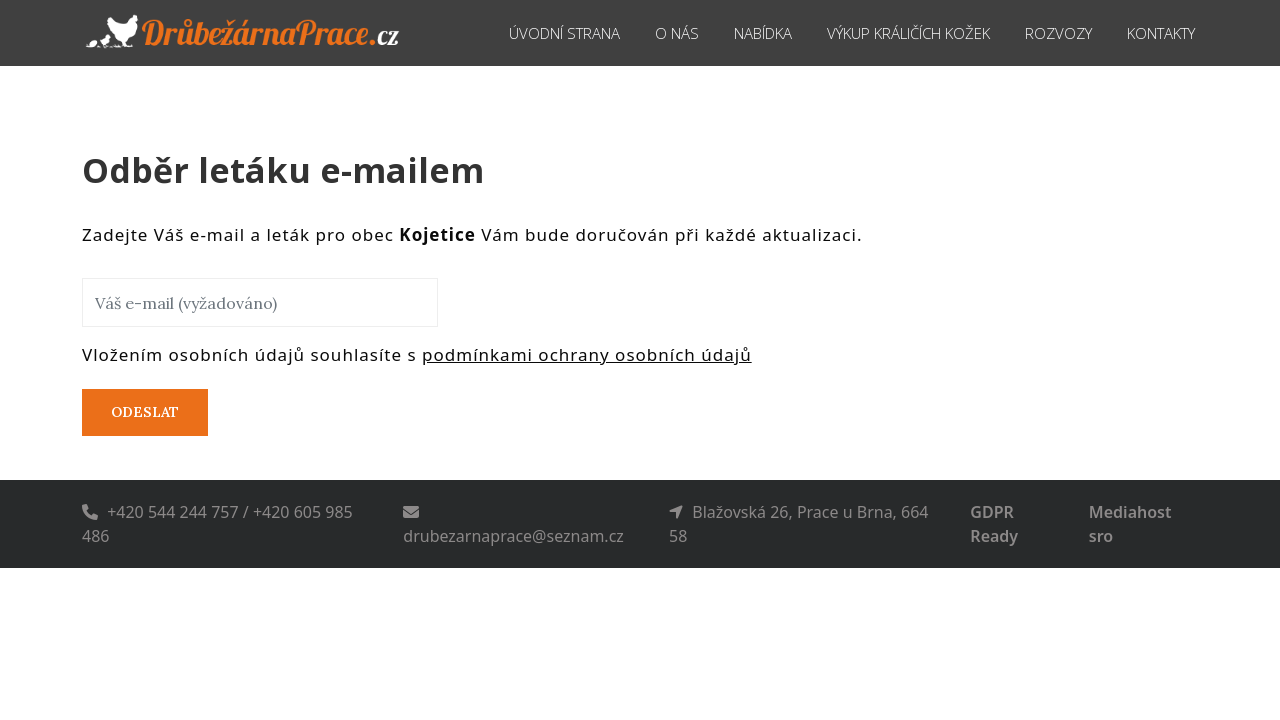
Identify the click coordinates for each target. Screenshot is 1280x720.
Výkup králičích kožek (890, 32)
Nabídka (728, 32)
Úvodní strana (518, 32)
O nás (637, 32)
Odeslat (145, 412)
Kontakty (1165, 32)
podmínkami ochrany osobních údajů (587, 354)
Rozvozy (1054, 32)
